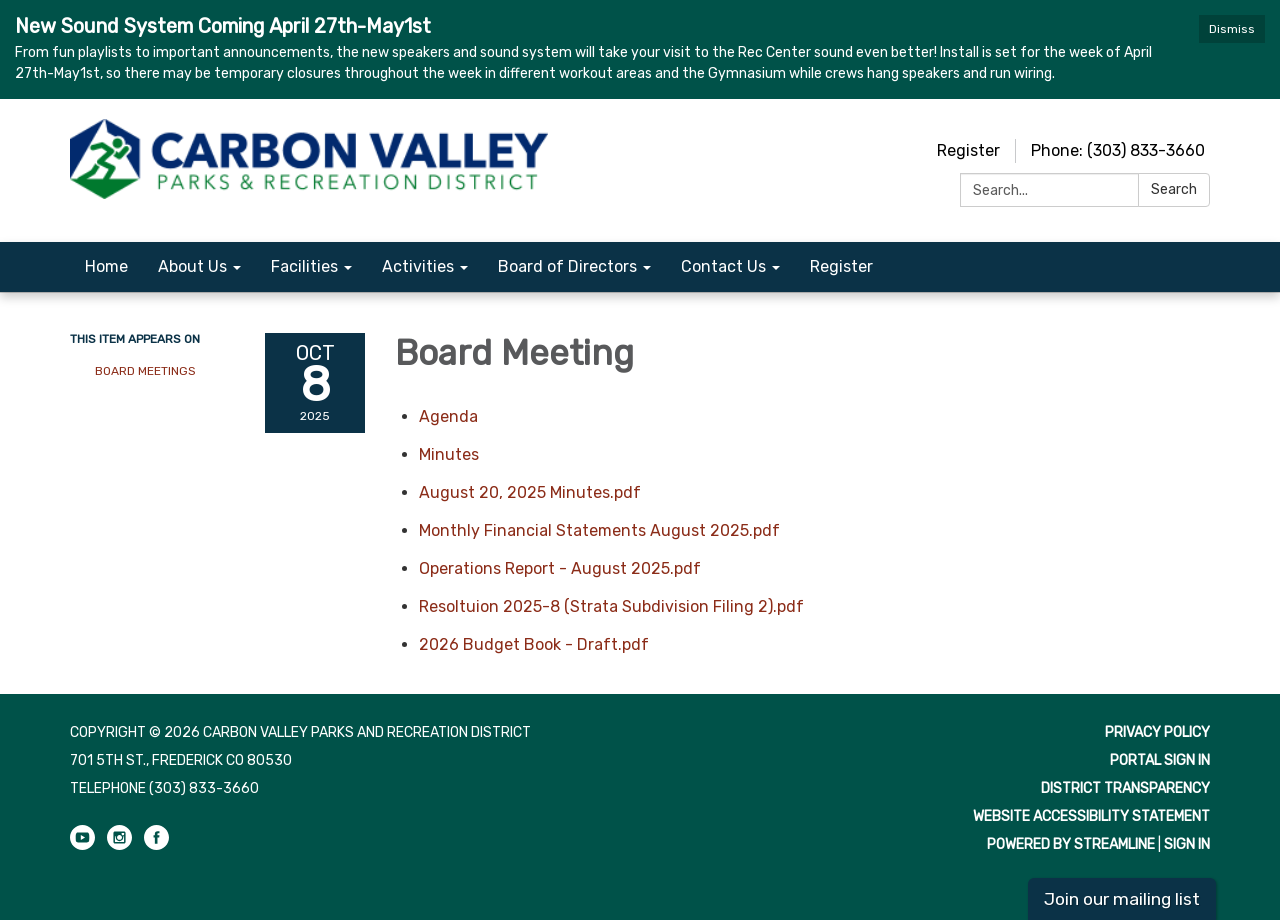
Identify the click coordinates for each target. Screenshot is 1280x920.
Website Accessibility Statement (1091, 816)
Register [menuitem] (841, 266)
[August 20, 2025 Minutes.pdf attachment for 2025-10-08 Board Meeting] (530, 492)
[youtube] (82, 845)
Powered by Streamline (1071, 844)
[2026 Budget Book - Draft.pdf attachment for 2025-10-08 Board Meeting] (534, 644)
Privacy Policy (1157, 732)
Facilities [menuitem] (304, 266)
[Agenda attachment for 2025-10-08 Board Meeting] (448, 416)
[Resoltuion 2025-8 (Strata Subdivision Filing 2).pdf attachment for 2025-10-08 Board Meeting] (611, 606)
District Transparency (1125, 788)
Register (968, 150)
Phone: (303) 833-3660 (1118, 150)
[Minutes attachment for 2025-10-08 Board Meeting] (449, 454)
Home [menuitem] (106, 266)
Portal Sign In (1160, 760)
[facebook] (156, 845)
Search (1174, 189)
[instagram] (119, 845)
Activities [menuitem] (418, 266)
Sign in (1187, 844)
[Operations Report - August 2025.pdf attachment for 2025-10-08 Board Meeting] (560, 568)
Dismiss (1232, 29)
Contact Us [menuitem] (723, 266)
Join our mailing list (1122, 899)
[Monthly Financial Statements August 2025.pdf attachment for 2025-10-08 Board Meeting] (599, 530)
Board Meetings (145, 371)
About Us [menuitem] (192, 266)
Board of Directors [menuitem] (567, 266)
